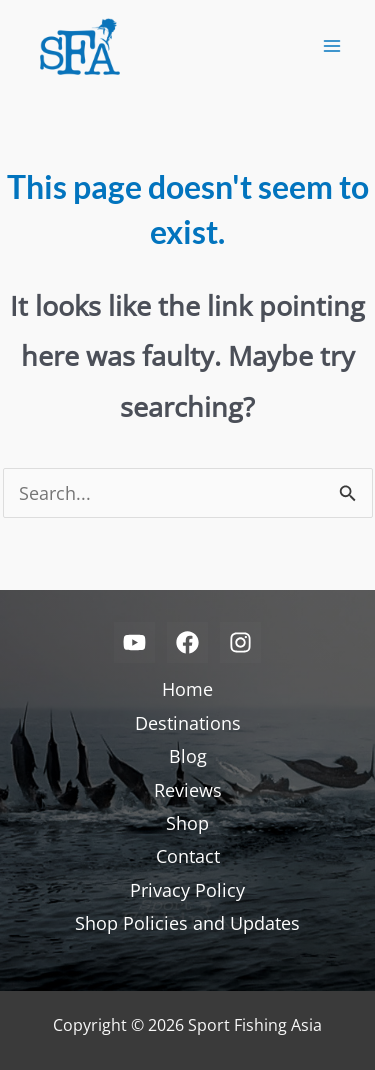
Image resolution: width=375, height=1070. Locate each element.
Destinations (188, 723)
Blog (188, 756)
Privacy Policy (187, 890)
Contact (188, 856)
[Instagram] (240, 642)
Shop (187, 823)
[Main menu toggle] (331, 46)
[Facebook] (187, 642)
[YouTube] (134, 642)
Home (187, 689)
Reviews (188, 790)
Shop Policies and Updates (187, 923)
